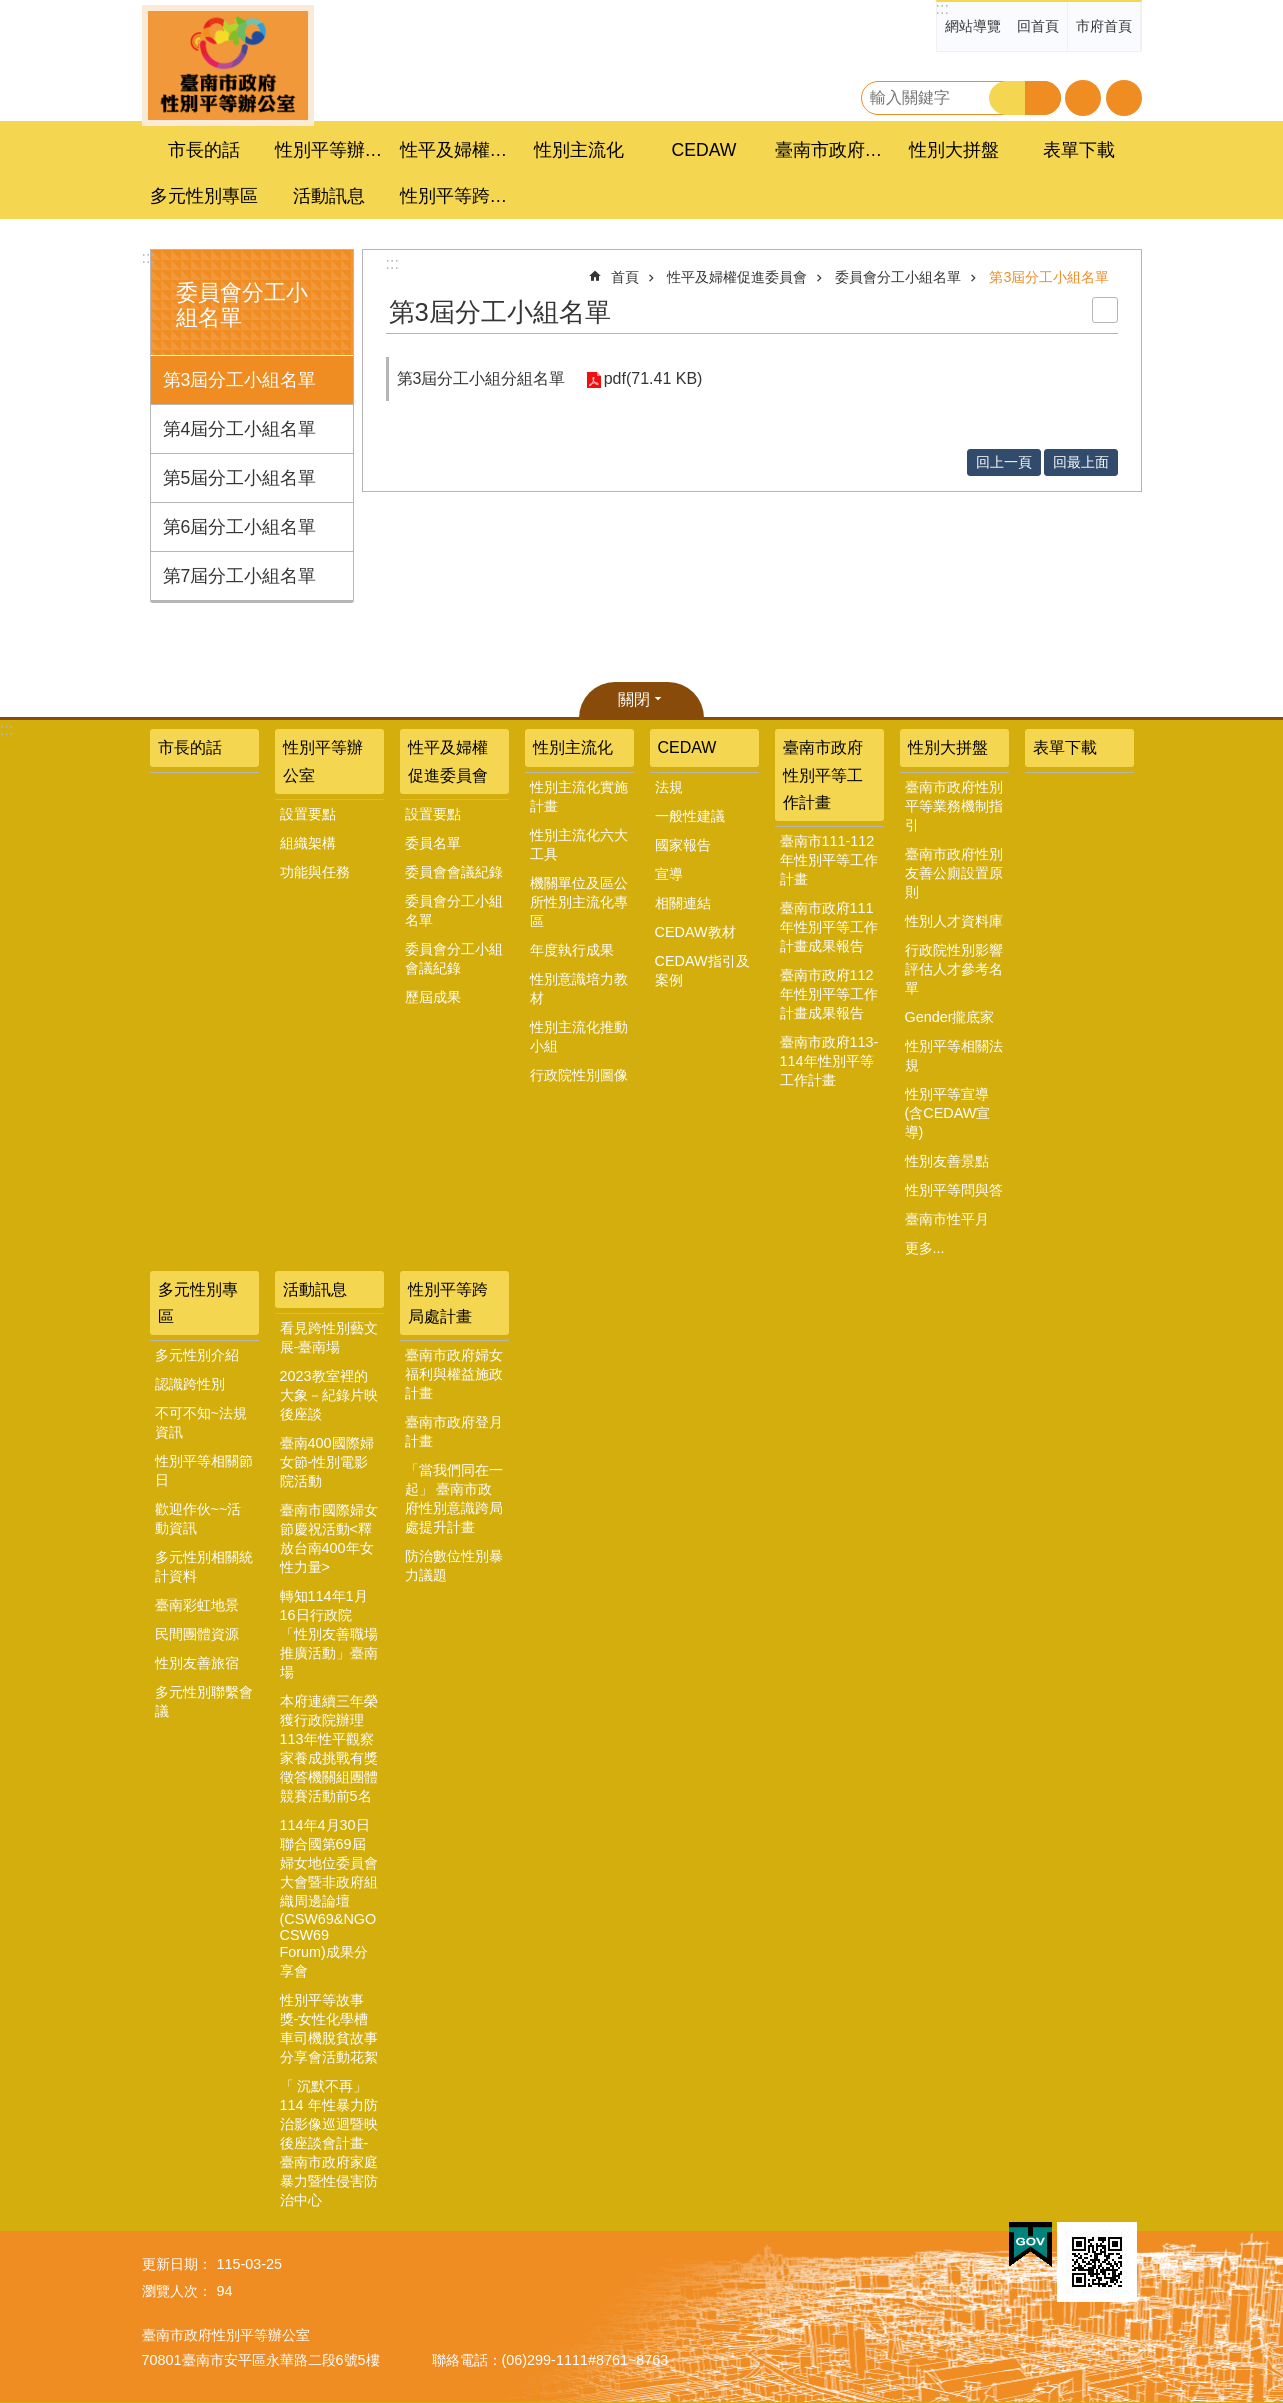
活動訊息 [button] (329, 196)
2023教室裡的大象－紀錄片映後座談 (329, 1395)
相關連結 (683, 903)
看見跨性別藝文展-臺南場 (329, 1337)
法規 (669, 787)
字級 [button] (1083, 98)
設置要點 (308, 814)
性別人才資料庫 (954, 921)
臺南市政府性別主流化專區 (228, 65)
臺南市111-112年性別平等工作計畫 (829, 860)
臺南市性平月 (947, 1219)
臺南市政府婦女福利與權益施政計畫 (454, 1374)
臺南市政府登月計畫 (454, 1431)
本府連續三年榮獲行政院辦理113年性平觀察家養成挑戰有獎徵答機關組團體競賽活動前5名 (329, 1748)
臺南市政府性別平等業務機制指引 (954, 806)
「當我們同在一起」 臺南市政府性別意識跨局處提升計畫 (454, 1498)
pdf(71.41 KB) (652, 378)
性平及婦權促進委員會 (737, 277)
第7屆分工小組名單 (240, 576)
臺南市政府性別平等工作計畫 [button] (832, 150)
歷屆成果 (433, 997)
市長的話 (204, 150)
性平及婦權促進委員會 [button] (457, 150)
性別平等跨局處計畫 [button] (457, 196)
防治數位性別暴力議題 (454, 1565)
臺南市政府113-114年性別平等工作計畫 (829, 1061)
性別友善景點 (947, 1161)
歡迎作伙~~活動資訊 (198, 1518)
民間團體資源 (197, 1634)
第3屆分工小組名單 (240, 380)
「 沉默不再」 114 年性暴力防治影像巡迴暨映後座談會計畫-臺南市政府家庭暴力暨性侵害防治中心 (329, 2143)
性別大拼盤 (948, 747)
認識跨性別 (190, 1384)
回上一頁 (1004, 462)
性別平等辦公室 (323, 761)
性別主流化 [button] (579, 150)
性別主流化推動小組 (579, 1036)
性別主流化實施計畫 (579, 796)
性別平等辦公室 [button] (332, 150)
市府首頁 (1104, 26)
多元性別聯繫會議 (204, 1701)
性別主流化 (573, 747)
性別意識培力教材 (579, 988)
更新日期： (177, 2264)
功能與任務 (315, 872)
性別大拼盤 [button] (954, 150)
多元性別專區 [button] (204, 196)
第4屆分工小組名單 (240, 429)
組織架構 (308, 843)
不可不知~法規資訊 (201, 1422)
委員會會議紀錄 (454, 872)
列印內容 (1105, 310)
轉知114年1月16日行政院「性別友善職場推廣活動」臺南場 (329, 1634)
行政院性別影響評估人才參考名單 (954, 969)
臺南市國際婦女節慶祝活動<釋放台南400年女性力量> (329, 1538)
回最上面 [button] (1081, 462)
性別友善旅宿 (197, 1663)
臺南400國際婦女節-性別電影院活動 (327, 1462)
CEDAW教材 (695, 932)
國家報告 (683, 845)
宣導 (669, 874)
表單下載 (1079, 150)
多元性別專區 (198, 1303)
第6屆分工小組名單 (240, 527)
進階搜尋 (1043, 98)
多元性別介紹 (197, 1355)
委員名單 (433, 843)
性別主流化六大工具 (579, 844)
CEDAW (687, 747)
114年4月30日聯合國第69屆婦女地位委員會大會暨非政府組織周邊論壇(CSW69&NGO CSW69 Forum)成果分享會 (329, 1898)
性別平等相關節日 (204, 1470)
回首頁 (1038, 26)
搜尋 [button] (1007, 98)
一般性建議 (690, 816)
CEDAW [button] (704, 150)
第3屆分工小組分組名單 (481, 378)
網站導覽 (973, 26)
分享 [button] (1124, 98)
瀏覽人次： (177, 2291)
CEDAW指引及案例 (702, 970)
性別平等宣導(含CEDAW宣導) (948, 1113)
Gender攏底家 (950, 1017)
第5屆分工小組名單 (240, 478)
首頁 (625, 277)
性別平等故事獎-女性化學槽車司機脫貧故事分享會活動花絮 (329, 2028)
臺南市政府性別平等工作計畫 (823, 774)
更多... (925, 1248)
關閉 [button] (634, 699)
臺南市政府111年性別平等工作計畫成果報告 (829, 927)
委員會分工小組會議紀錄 (454, 958)
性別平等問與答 (954, 1190)
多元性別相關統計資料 (204, 1566)
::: (942, 8)
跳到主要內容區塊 (10, 10)
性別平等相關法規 (954, 1055)
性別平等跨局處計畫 (448, 1303)
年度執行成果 (572, 950)
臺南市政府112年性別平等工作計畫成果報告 (829, 994)
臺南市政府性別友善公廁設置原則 (954, 873)
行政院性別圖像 (579, 1075)
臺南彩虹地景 (197, 1605)
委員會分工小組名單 (898, 277)
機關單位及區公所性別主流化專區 (579, 902)
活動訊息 (315, 1289)
